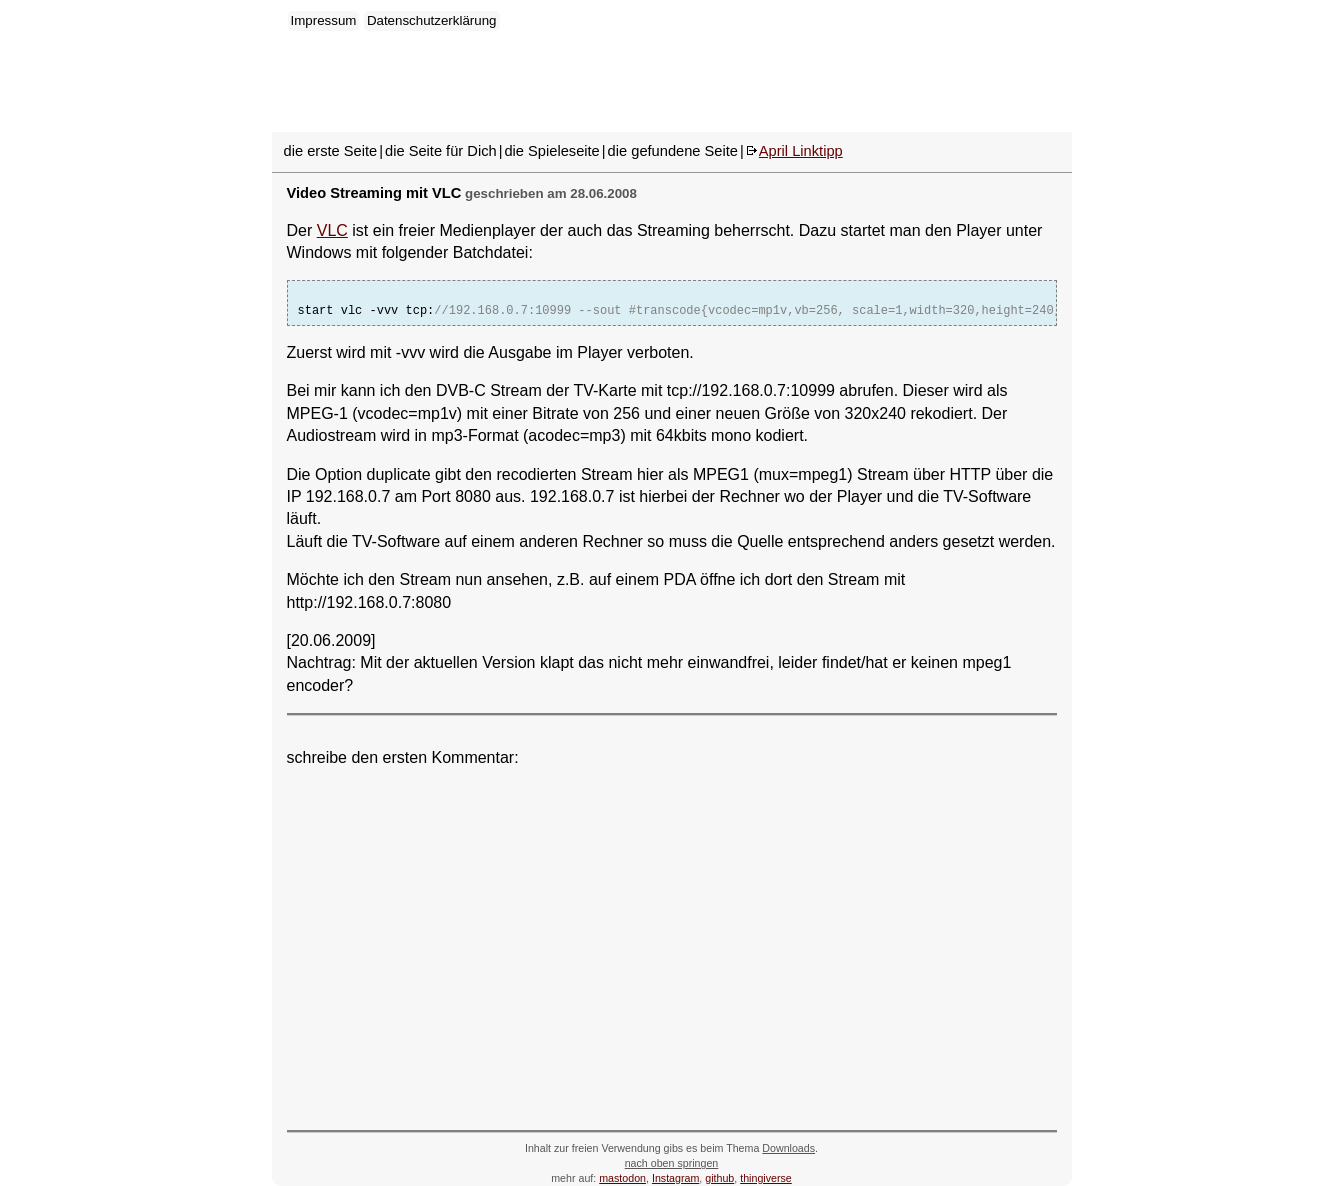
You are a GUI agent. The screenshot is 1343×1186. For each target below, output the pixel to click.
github (719, 1178)
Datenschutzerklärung (432, 20)
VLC (332, 230)
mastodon (622, 1178)
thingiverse (766, 1178)
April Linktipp (801, 151)
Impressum (324, 20)
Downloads (788, 1148)
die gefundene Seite (673, 151)
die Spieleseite (551, 151)
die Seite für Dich (441, 151)
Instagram (675, 1178)
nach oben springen (672, 1163)
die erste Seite (331, 151)
